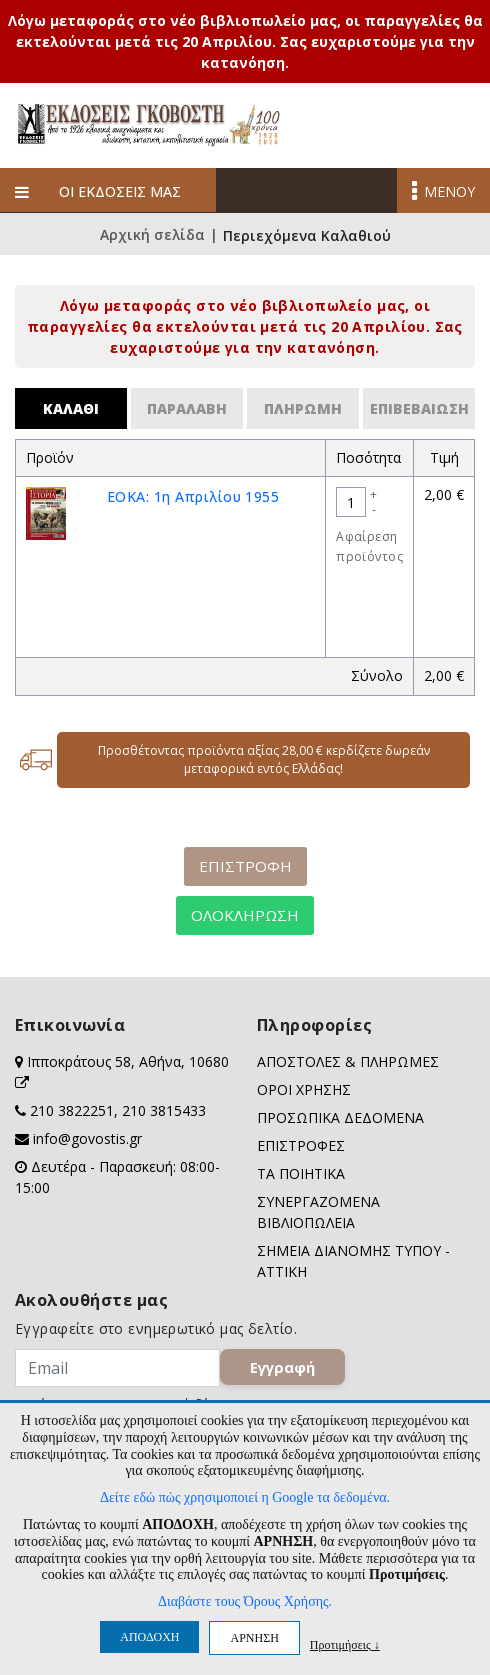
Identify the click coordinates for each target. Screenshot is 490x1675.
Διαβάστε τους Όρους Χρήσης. (245, 1601)
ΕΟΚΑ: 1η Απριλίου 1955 (193, 496)
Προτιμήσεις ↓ (345, 1644)
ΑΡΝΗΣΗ (254, 1638)
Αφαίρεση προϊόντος (369, 546)
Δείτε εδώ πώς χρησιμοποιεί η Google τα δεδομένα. (245, 1497)
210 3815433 (164, 1110)
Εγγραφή (282, 1367)
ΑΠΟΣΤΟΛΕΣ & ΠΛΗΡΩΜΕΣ (348, 1061)
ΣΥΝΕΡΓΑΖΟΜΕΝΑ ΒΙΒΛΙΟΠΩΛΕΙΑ (318, 1212)
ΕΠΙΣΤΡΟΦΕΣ (301, 1145)
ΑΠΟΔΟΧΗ (149, 1637)
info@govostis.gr (87, 1138)
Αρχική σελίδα (152, 236)
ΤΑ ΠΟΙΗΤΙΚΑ (301, 1173)
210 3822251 (72, 1110)
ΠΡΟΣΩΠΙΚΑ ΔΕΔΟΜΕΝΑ (340, 1117)
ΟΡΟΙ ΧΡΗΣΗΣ (304, 1089)
